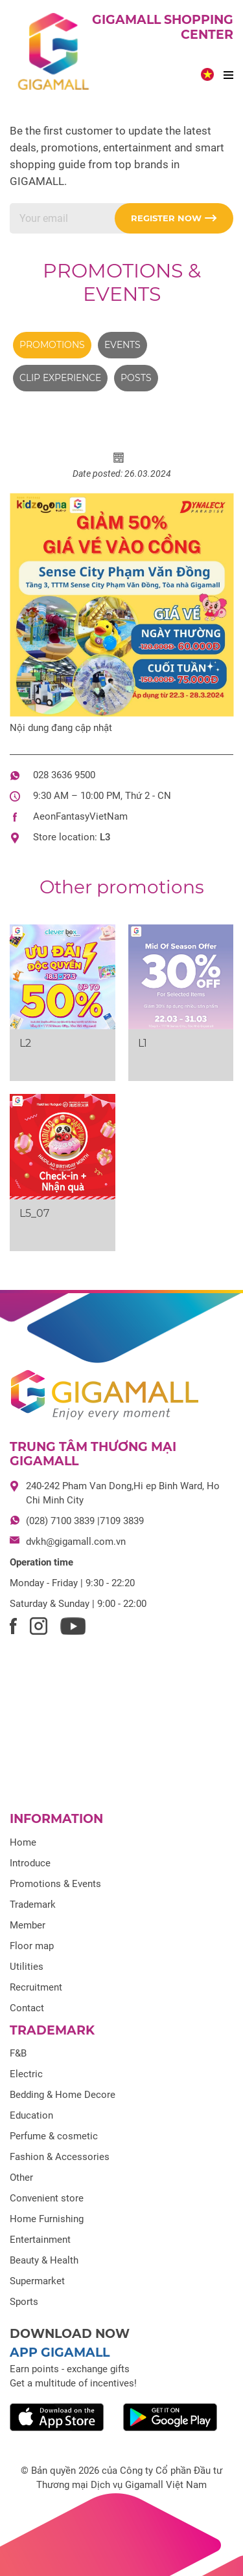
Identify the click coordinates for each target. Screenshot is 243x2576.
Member (27, 1925)
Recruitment (36, 1987)
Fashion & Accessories (60, 2157)
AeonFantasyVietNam (80, 816)
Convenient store (47, 2198)
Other (21, 2177)
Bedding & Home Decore (62, 2095)
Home (23, 1842)
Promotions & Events (122, 282)
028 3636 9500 (64, 775)
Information (56, 1818)
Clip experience (60, 378)
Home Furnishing (47, 2219)
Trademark (33, 1904)
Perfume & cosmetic (54, 2136)
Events (122, 345)
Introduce (30, 1863)
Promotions (52, 345)
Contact (27, 2008)
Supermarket (37, 2281)
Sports (24, 2302)
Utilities (26, 1966)
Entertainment (40, 2239)
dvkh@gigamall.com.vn (76, 1541)
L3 (105, 837)
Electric (26, 2074)
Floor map (32, 1946)
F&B (18, 2053)
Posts (136, 378)
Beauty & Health (44, 2260)
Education (31, 2115)
